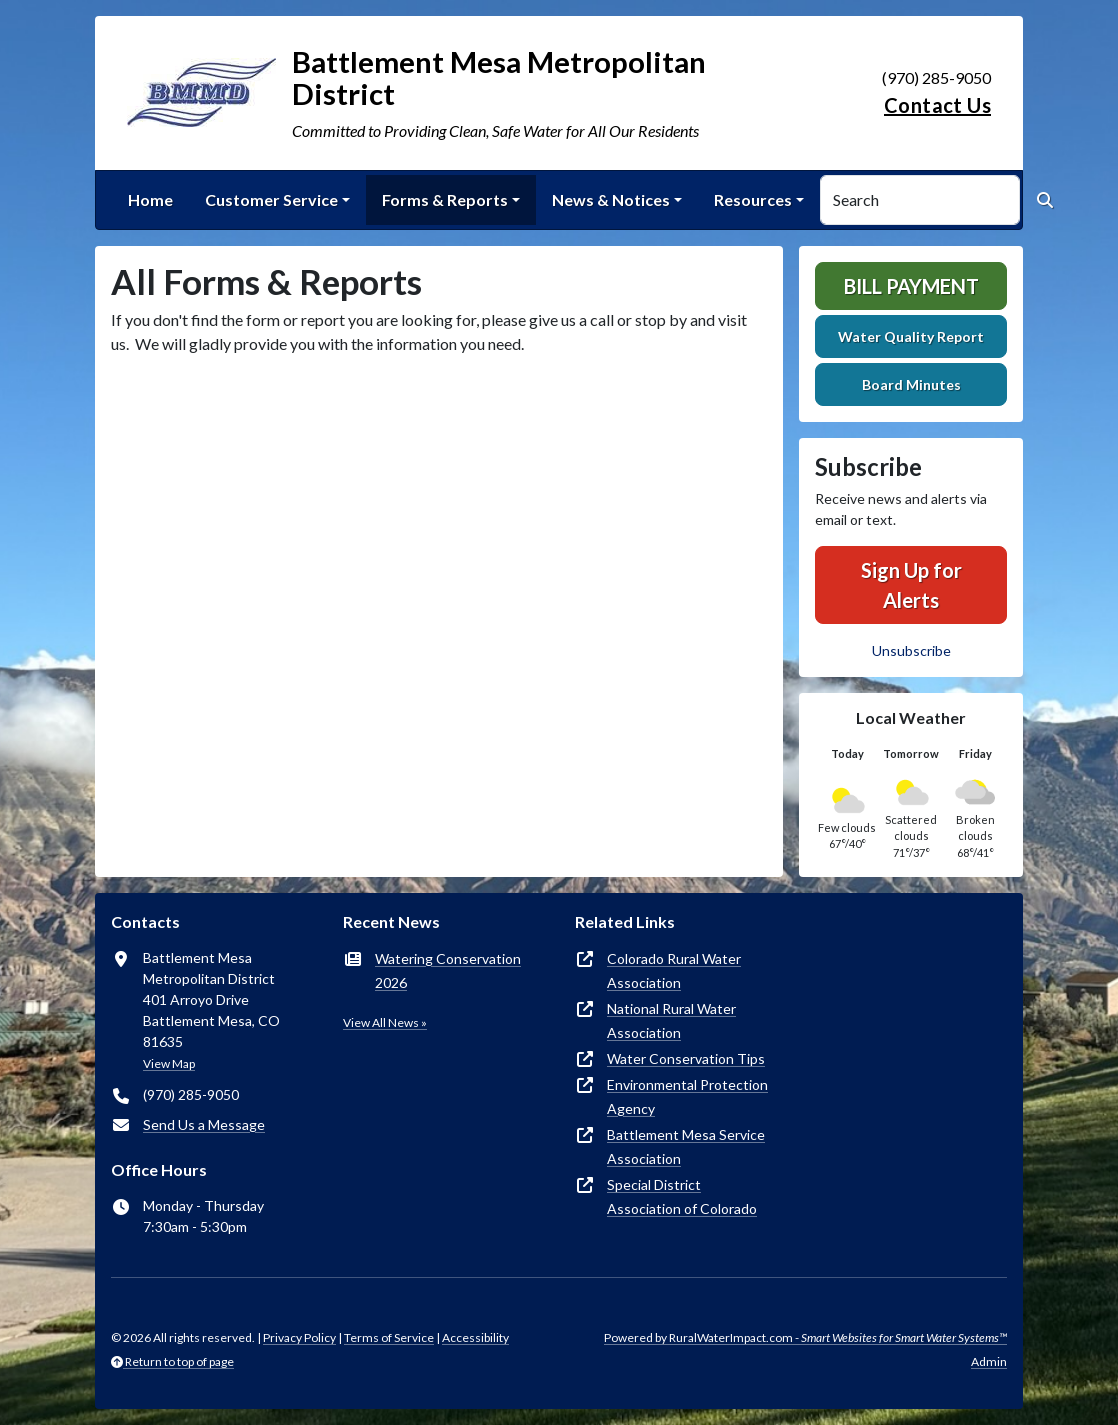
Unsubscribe (911, 650)
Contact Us (937, 105)
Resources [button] (753, 199)
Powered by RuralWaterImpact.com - (805, 1337)
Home (150, 199)
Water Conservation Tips (686, 1058)
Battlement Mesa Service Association (686, 1146)
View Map (169, 1063)
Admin (989, 1361)
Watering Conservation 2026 (448, 970)
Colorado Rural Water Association (674, 970)
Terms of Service (389, 1337)
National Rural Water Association (671, 1020)
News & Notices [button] (611, 199)
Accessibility (475, 1337)
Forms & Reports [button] (445, 199)
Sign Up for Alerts (911, 585)
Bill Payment (911, 286)
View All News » (385, 1022)
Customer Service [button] (271, 199)
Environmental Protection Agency (687, 1096)
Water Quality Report (911, 336)
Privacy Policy (299, 1337)
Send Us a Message (204, 1124)
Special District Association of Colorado (682, 1196)
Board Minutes (911, 384)
